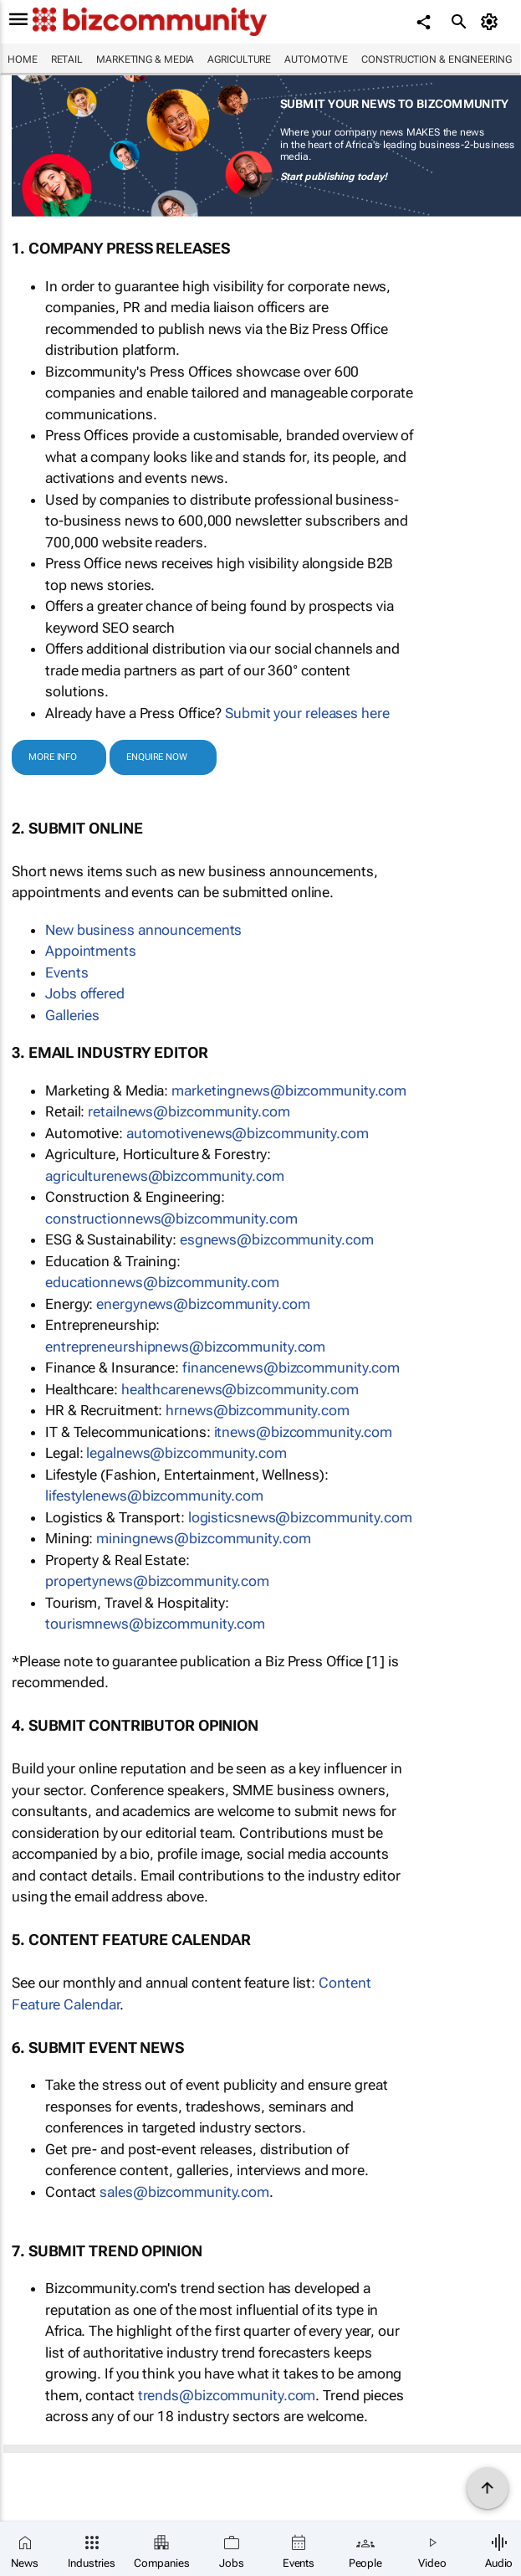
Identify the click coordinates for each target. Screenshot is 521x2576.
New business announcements (143, 929)
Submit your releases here (307, 713)
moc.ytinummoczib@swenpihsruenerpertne (185, 1346)
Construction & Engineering (436, 59)
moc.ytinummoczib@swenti (303, 1432)
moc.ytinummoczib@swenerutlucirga (164, 1175)
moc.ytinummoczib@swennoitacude (162, 1282)
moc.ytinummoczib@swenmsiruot (155, 1623)
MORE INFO (52, 757)
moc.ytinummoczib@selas (184, 2191)
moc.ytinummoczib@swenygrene (202, 1304)
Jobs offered (85, 993)
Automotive (316, 59)
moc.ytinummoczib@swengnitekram (288, 1090)
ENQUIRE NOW (156, 757)
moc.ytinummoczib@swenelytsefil (154, 1495)
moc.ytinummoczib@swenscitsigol (300, 1517)
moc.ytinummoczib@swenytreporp (157, 1581)
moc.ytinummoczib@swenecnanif (291, 1367)
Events (66, 972)
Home (23, 59)
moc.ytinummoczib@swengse (277, 1239)
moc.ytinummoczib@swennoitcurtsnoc (171, 1218)
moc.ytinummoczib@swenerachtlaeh (240, 1389)
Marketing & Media (145, 59)
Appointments (90, 950)
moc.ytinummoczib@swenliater (188, 1111)
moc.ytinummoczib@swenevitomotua (247, 1133)
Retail (67, 59)
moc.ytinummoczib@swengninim (203, 1538)
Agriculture (239, 59)
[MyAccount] (492, 21)
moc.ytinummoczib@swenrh (258, 1410)
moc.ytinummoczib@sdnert (227, 2395)
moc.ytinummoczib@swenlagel (186, 1453)
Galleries (72, 1015)
